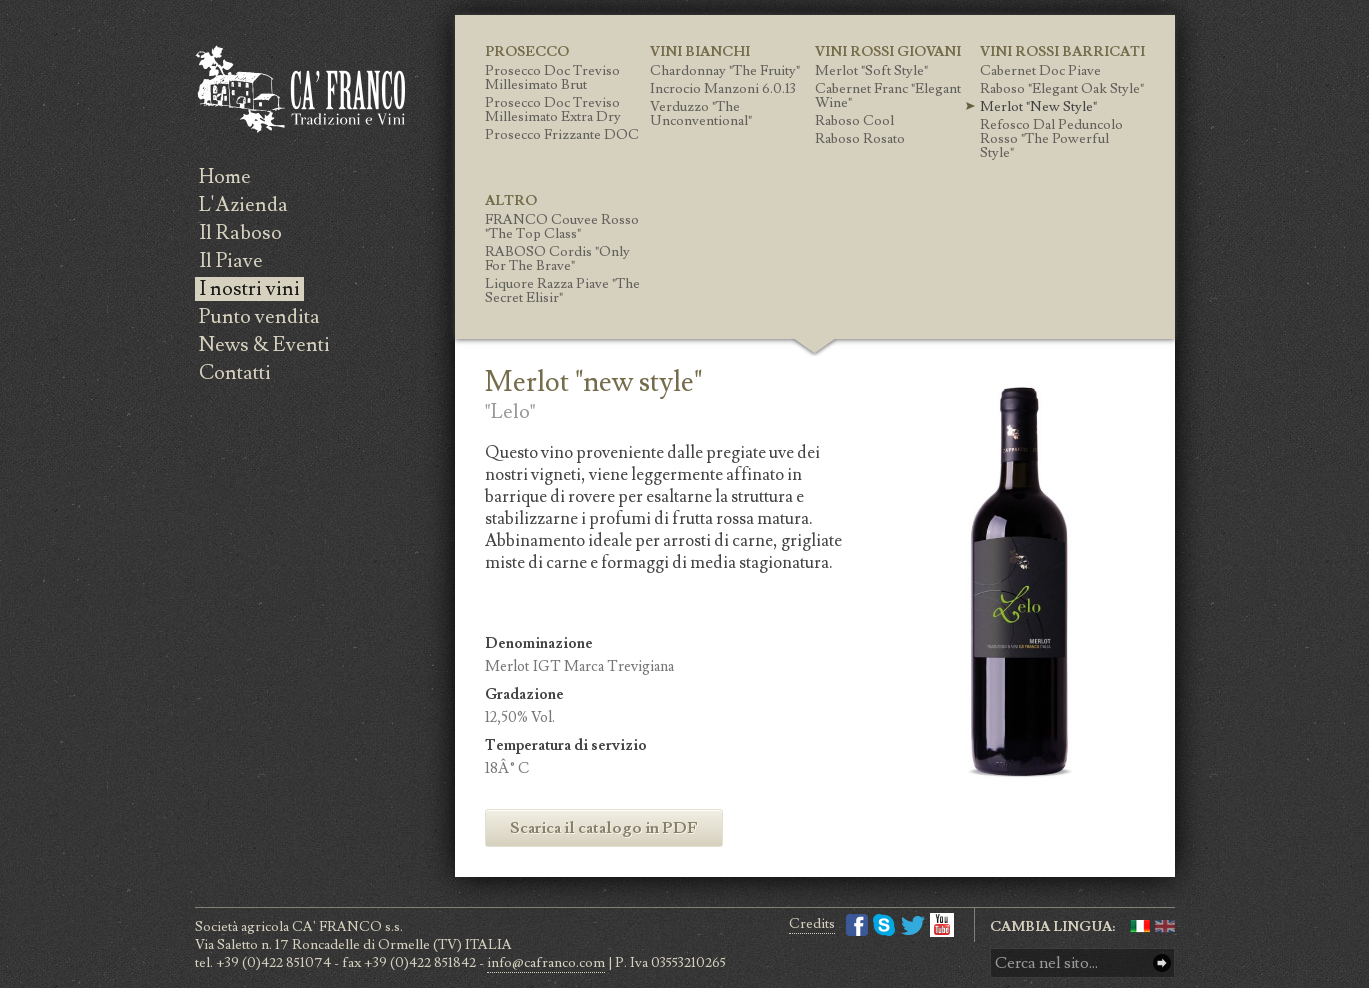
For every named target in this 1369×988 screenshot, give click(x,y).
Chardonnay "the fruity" (725, 71)
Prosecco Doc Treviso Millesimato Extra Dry (553, 110)
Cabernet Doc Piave (1040, 71)
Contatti (235, 373)
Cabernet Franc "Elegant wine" (888, 96)
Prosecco (527, 52)
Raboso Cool (854, 121)
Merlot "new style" (1038, 107)
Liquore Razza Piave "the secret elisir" (562, 291)
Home (225, 177)
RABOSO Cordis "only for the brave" (557, 259)
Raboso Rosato (860, 139)
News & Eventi (264, 345)
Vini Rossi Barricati (1062, 52)
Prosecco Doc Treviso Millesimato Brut (552, 78)
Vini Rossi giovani (888, 52)
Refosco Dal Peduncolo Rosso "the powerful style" (1051, 139)
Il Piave (231, 261)
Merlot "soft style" (871, 71)
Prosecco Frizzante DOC (562, 135)
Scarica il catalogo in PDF (604, 828)
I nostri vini (249, 289)
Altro (511, 201)
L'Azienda (243, 205)
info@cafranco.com (546, 963)
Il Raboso (240, 233)
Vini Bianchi (700, 52)
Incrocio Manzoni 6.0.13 (723, 89)
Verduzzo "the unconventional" (701, 114)
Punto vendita (259, 317)
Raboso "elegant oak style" (1062, 89)
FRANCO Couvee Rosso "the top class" (562, 227)
